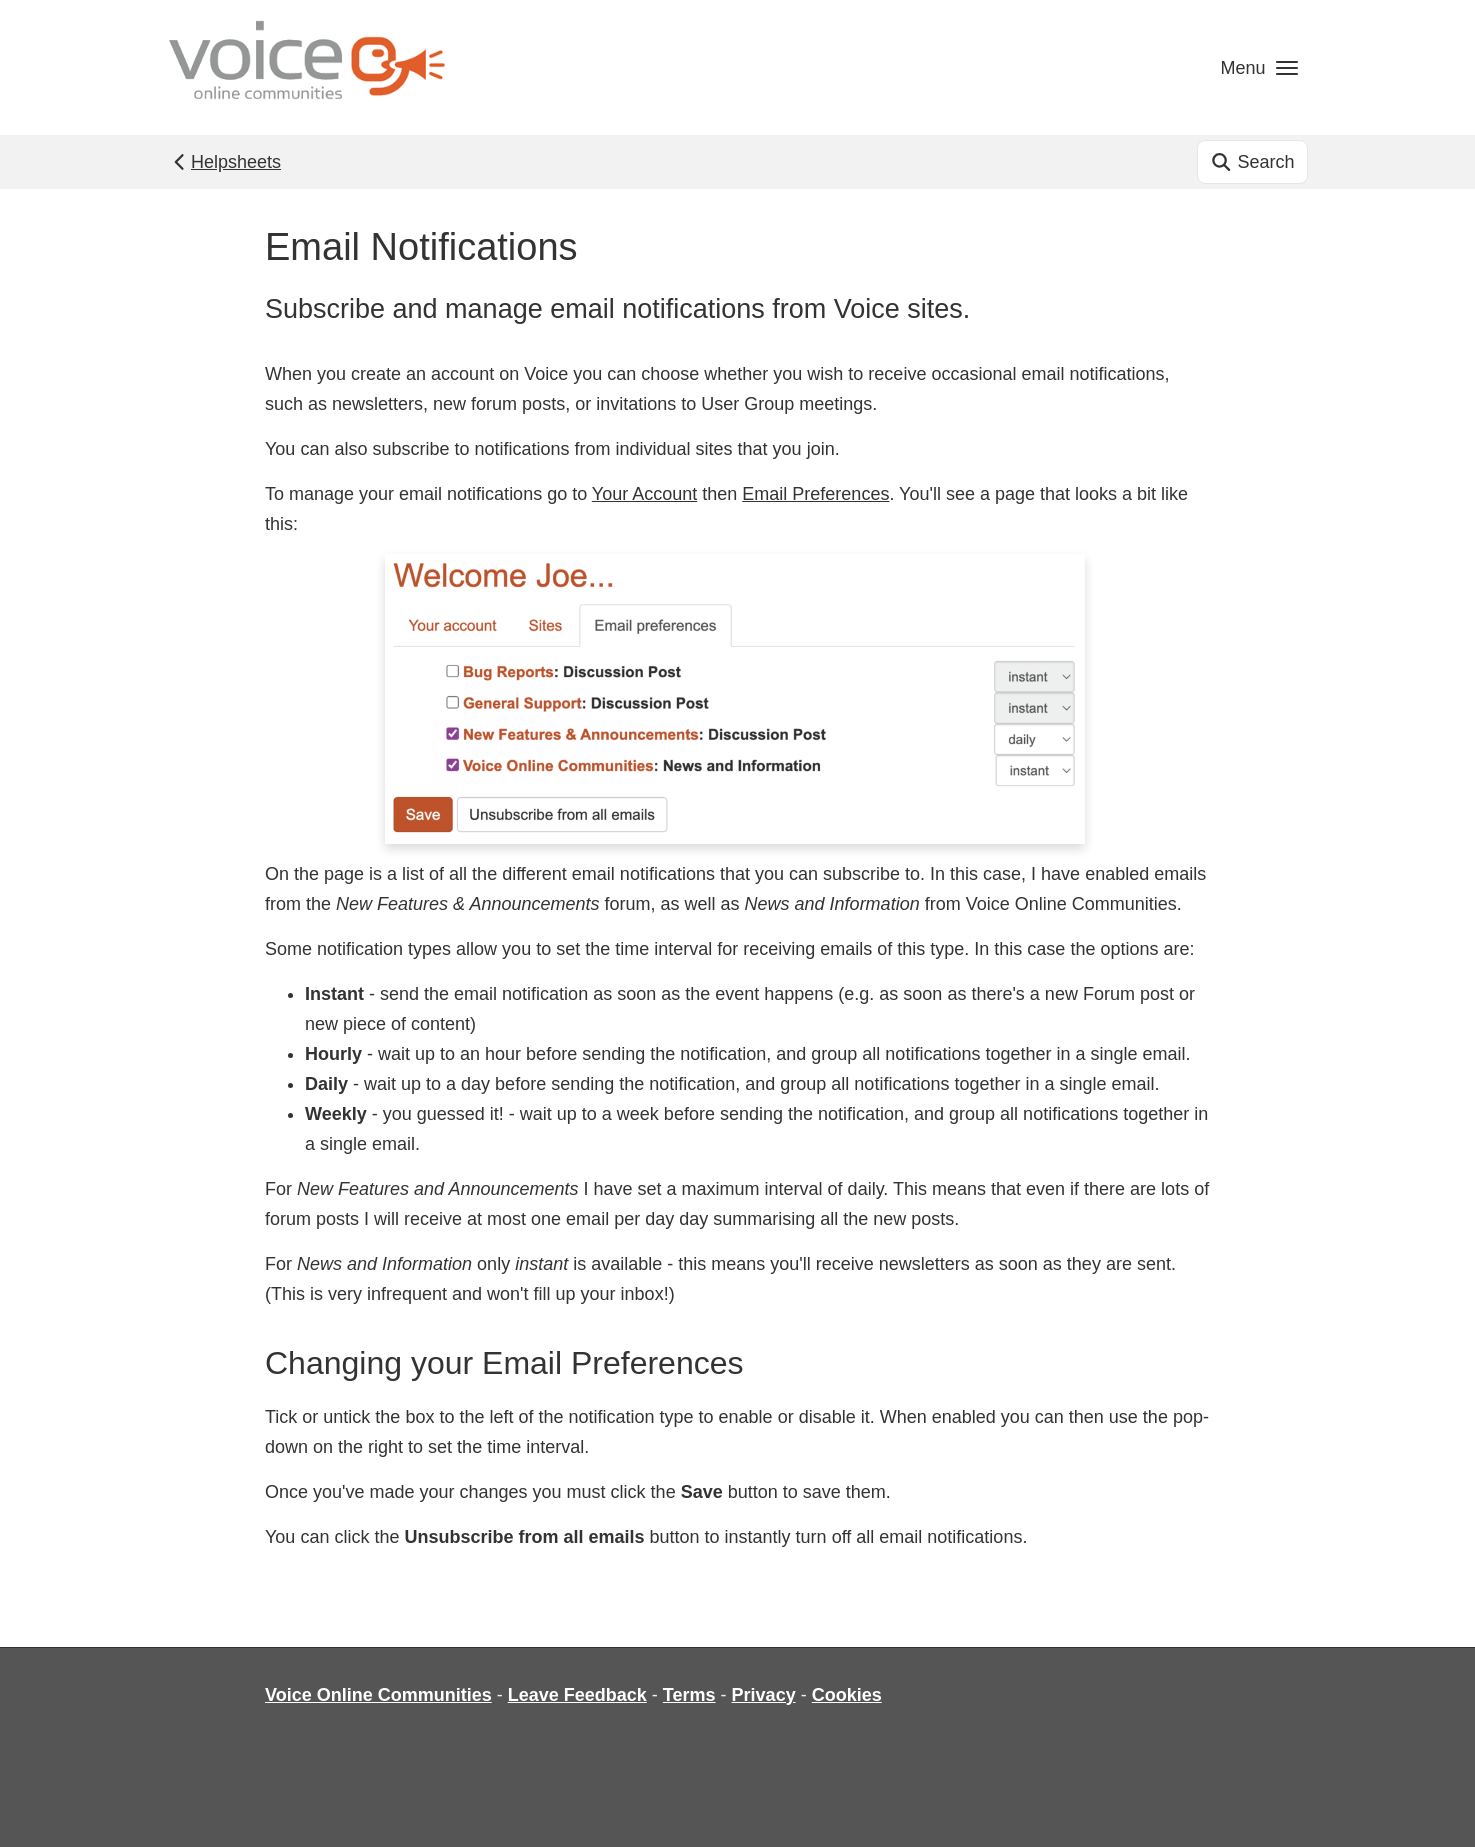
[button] (1258, 67)
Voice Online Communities (378, 1695)
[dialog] (1437, 1807)
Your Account (644, 494)
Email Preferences (815, 494)
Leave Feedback (577, 1695)
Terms (689, 1695)
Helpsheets (225, 162)
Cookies (847, 1695)
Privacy (764, 1695)
